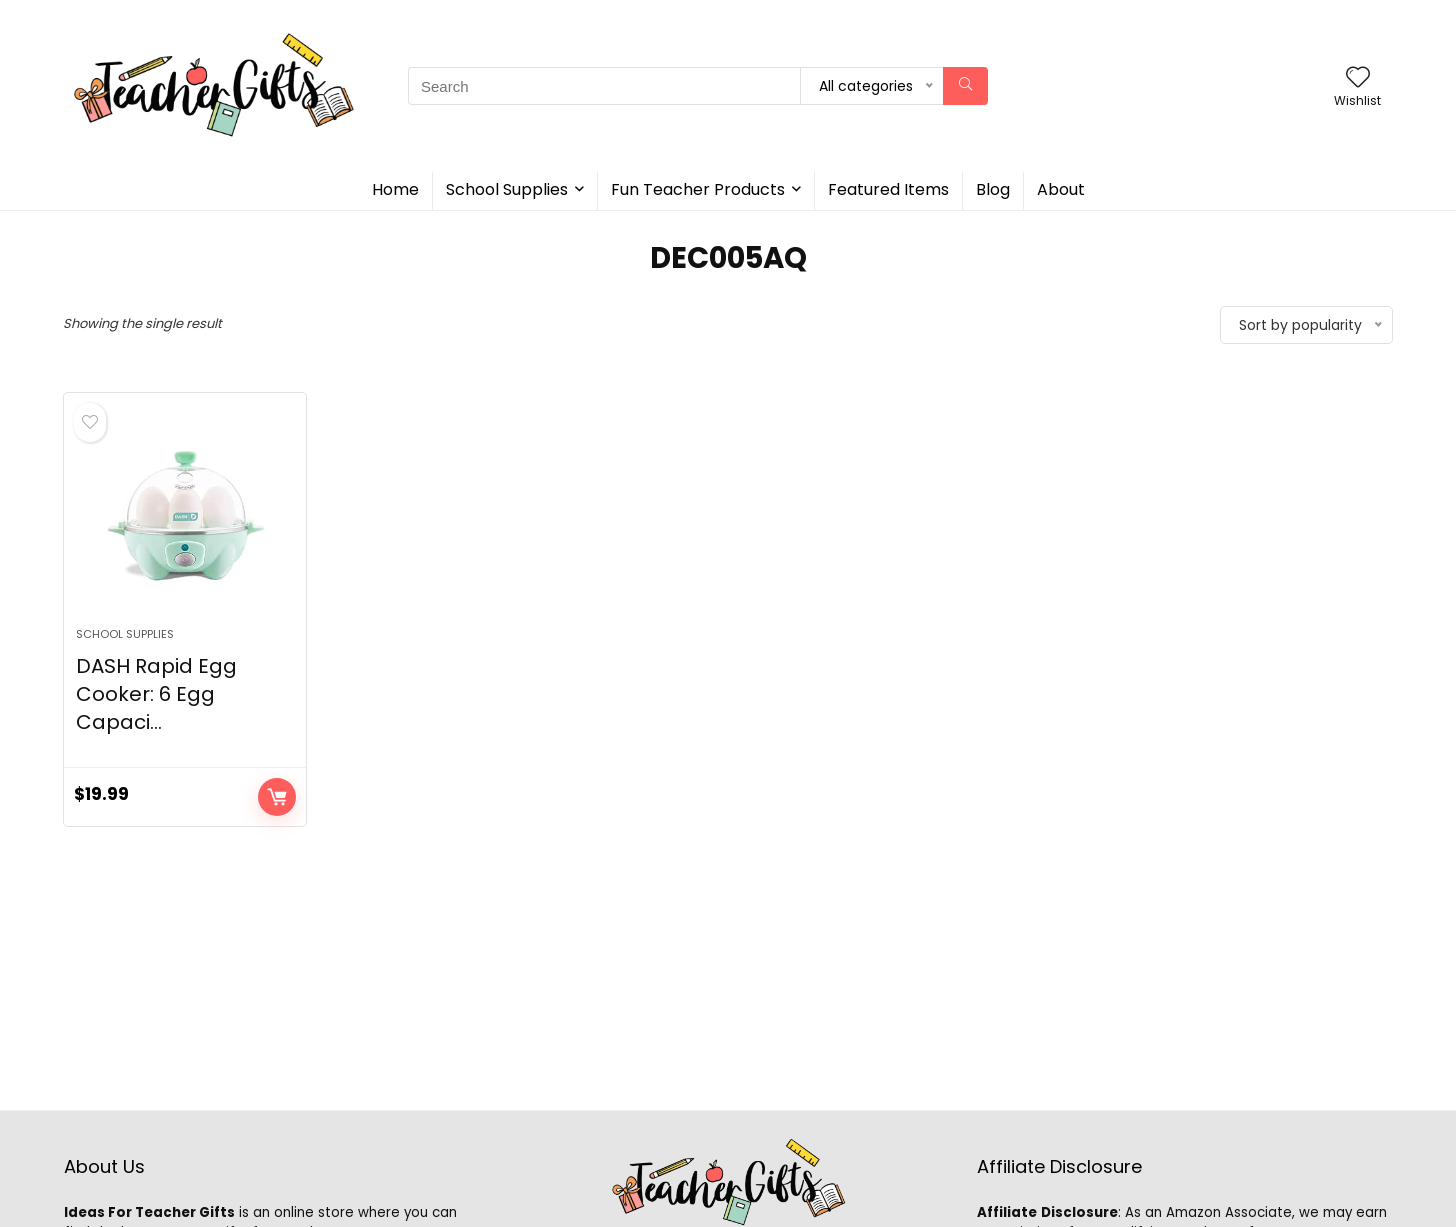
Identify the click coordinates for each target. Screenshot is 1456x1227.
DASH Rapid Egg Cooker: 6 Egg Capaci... (156, 694)
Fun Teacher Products (698, 189)
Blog (993, 189)
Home (395, 189)
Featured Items (888, 189)
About (1061, 189)
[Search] (965, 86)
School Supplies (507, 189)
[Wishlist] (1358, 78)
